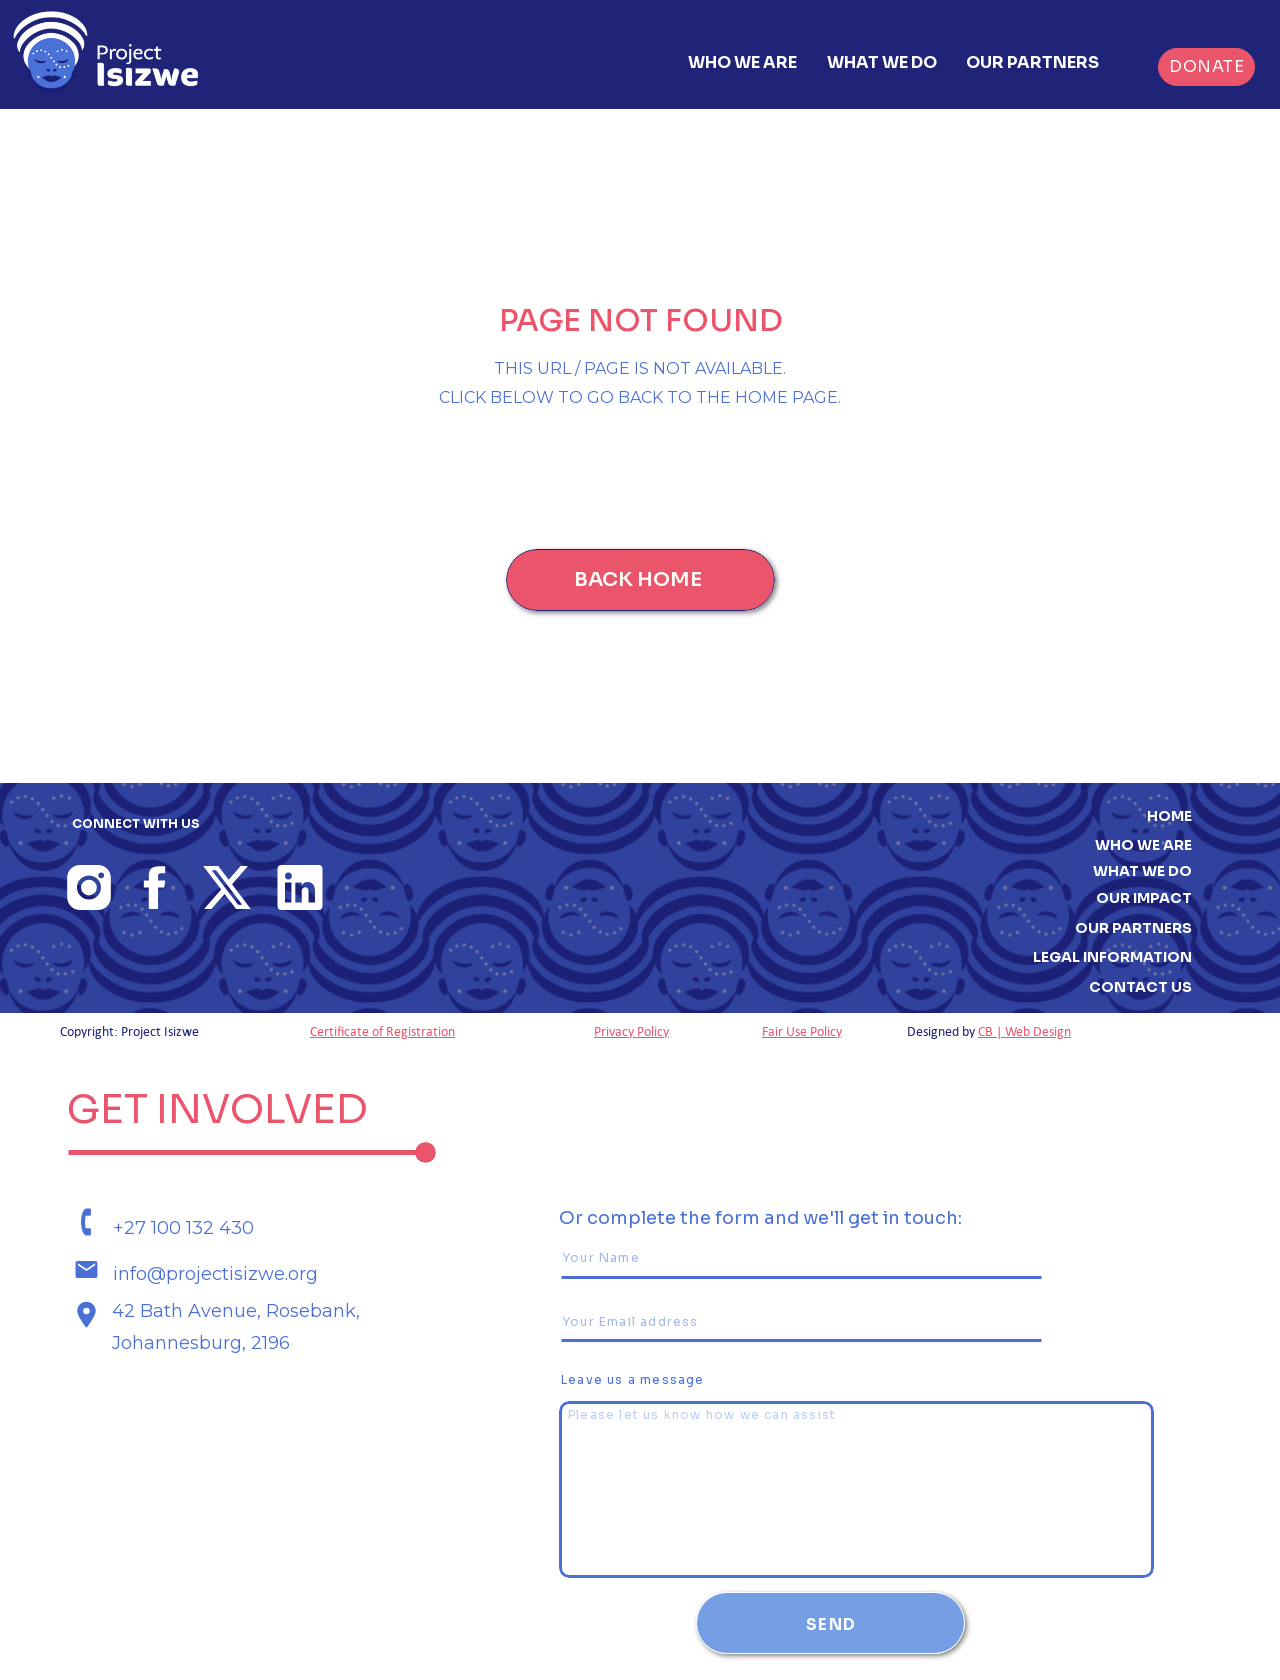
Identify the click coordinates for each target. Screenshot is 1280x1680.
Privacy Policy (631, 1031)
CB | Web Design (1024, 1031)
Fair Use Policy (802, 1031)
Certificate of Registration (382, 1031)
